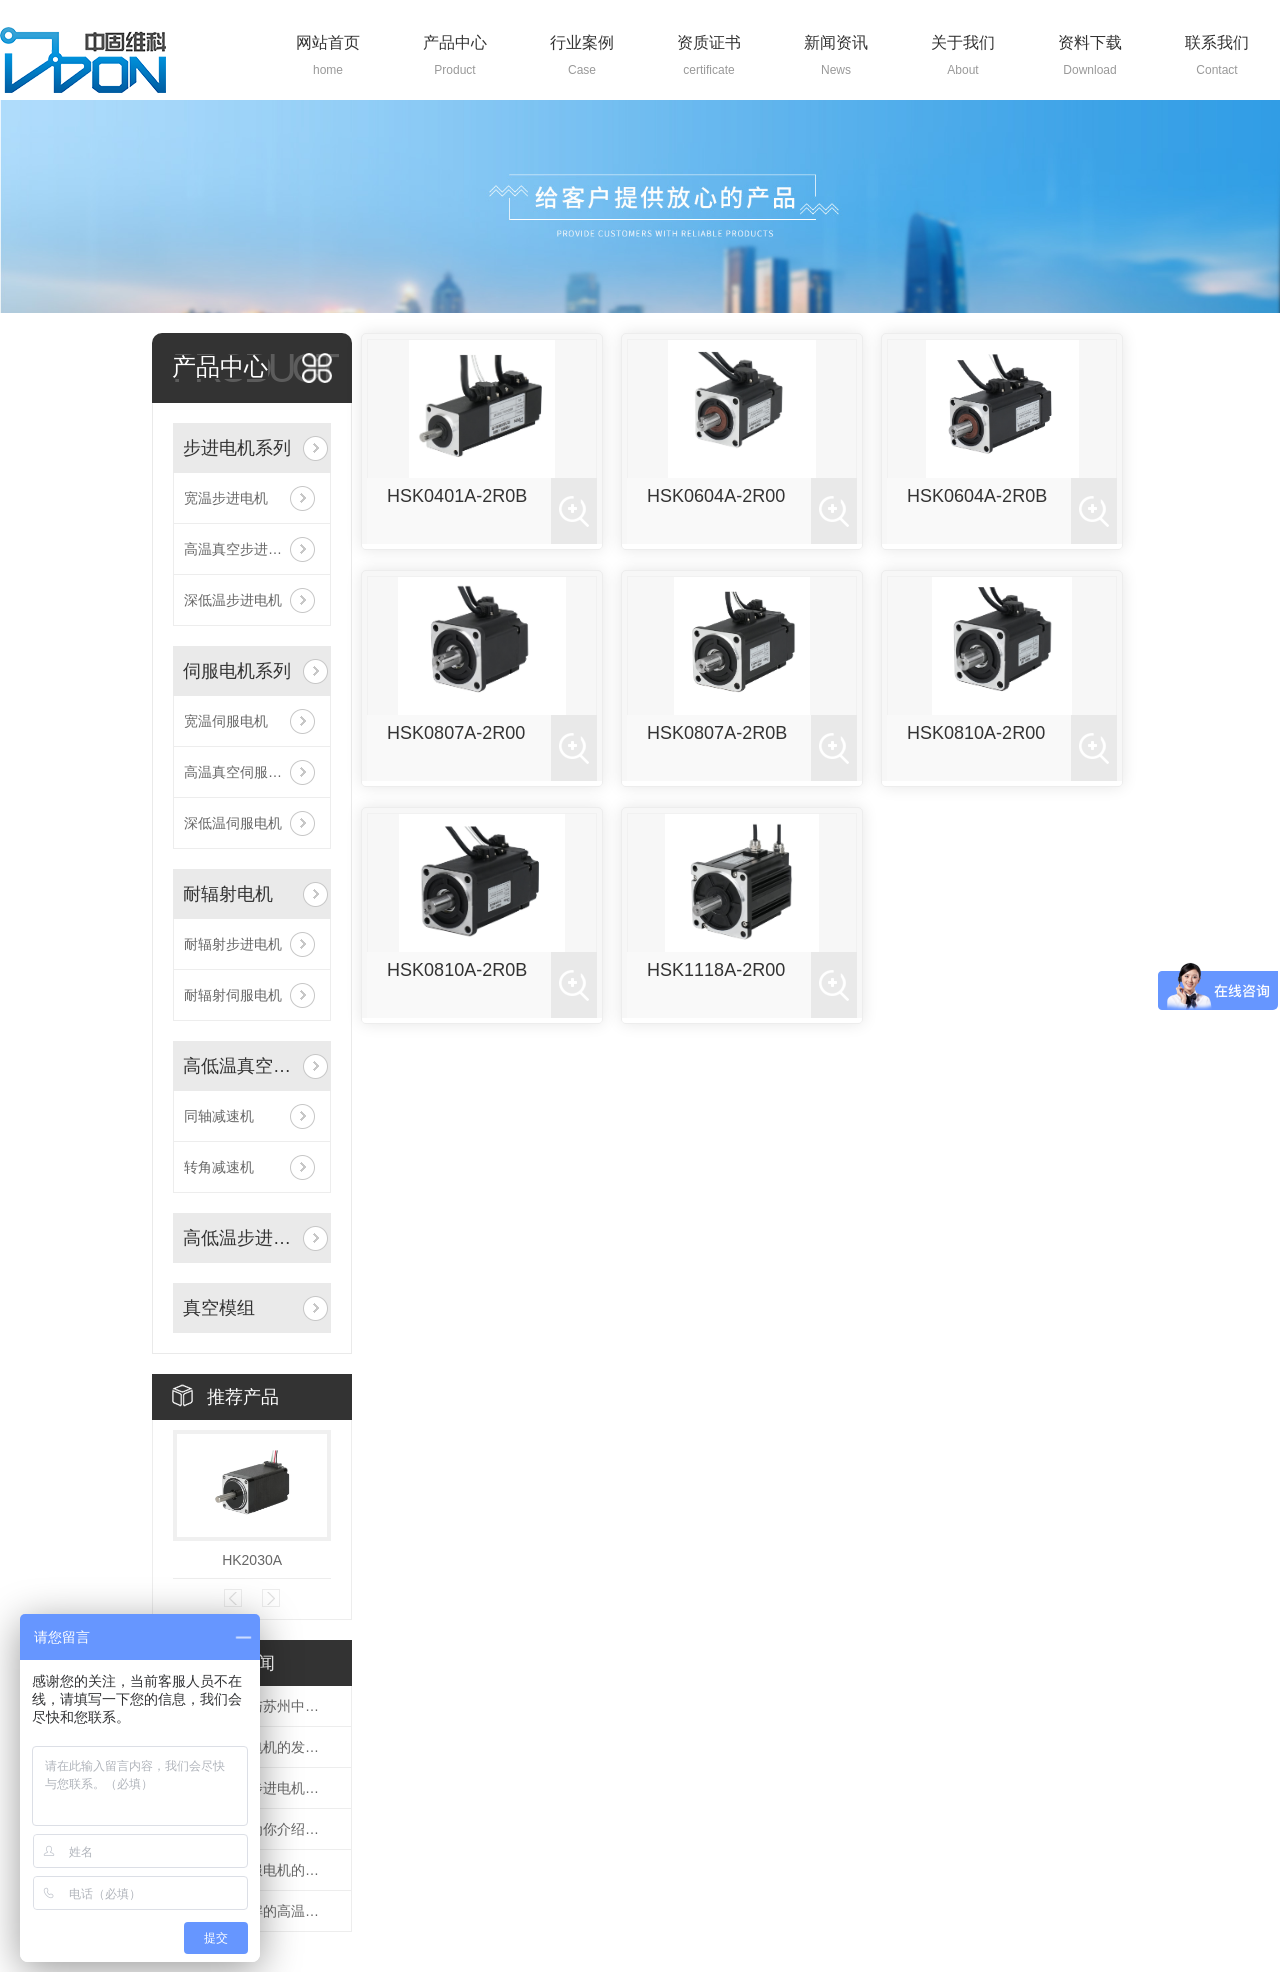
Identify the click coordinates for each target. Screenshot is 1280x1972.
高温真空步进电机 (240, 549)
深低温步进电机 (233, 600)
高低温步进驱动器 (241, 1238)
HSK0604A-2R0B (977, 496)
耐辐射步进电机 (233, 944)
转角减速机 (219, 1167)
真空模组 (219, 1308)
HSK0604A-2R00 (716, 496)
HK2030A (252, 1560)
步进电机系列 (237, 448)
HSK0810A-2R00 (976, 733)
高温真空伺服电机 (240, 772)
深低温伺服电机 (233, 823)
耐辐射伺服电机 (233, 995)
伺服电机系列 (237, 671)
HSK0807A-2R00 (456, 733)
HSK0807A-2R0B (717, 733)
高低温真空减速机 (241, 1066)
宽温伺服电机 (226, 721)
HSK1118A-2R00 (716, 970)
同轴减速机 (219, 1116)
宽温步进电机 (226, 498)
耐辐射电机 (228, 894)
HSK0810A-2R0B (457, 970)
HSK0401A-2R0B (457, 496)
